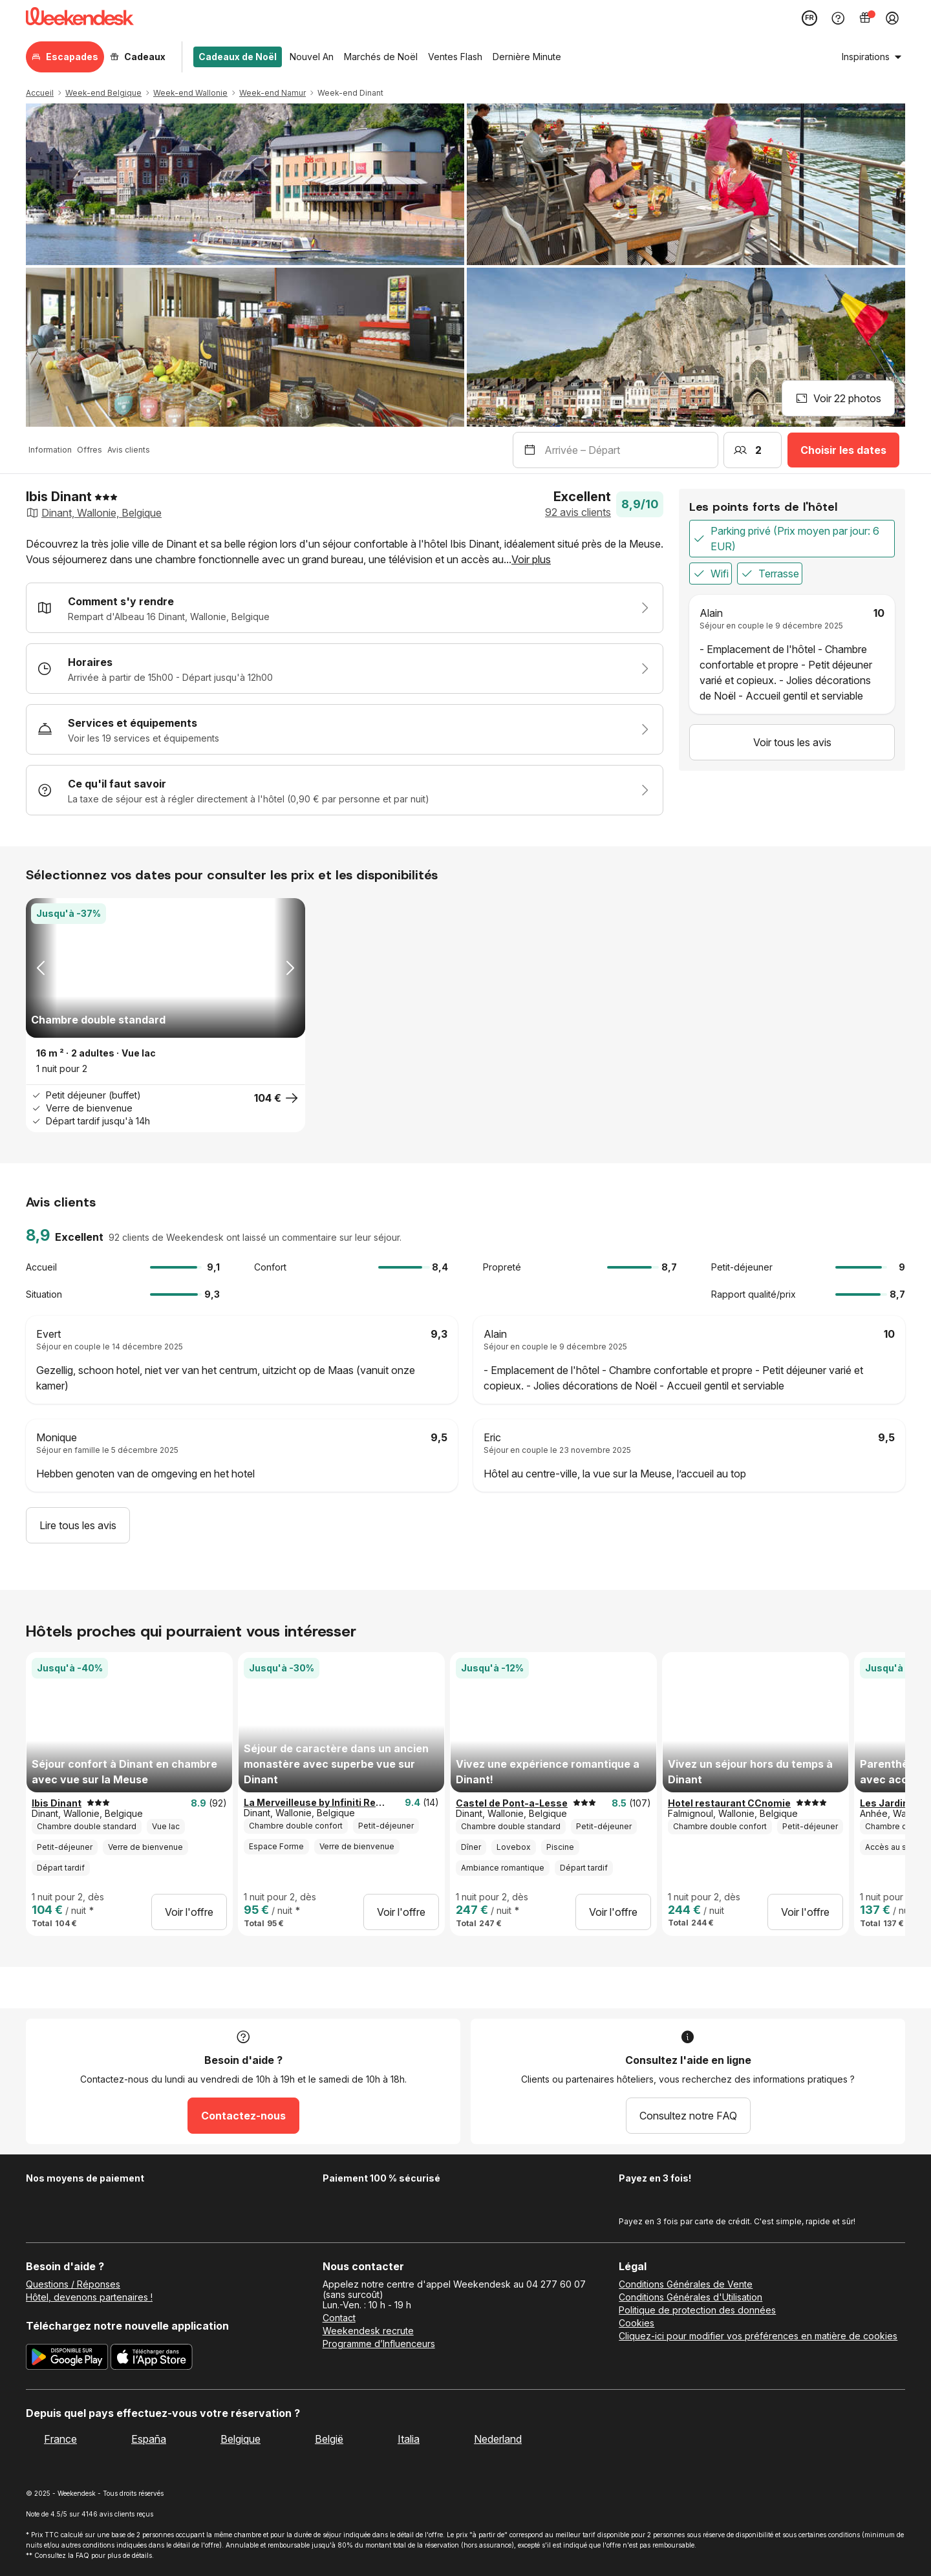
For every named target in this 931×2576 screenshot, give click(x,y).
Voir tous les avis (792, 742)
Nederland (498, 2438)
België (329, 2438)
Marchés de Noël (381, 56)
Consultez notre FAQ (688, 2115)
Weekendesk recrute (368, 2331)
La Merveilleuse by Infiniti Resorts (317, 1803)
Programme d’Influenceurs (379, 2344)
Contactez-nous (243, 2115)
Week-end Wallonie (190, 93)
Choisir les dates (843, 450)
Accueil (40, 93)
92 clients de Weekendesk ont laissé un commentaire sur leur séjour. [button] (255, 1237)
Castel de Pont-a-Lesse (512, 1803)
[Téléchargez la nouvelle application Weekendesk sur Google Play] (67, 2359)
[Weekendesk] (80, 18)
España (148, 2438)
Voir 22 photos (838, 398)
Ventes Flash (455, 56)
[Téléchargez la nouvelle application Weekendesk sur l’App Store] (152, 2359)
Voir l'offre (189, 1911)
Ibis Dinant (56, 1803)
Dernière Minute (527, 56)
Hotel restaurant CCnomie (729, 1803)
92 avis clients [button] (578, 512)
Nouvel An (312, 56)
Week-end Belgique (103, 93)
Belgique (240, 2438)
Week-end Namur (272, 93)
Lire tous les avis (77, 1525)
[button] (344, 551)
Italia (409, 2438)
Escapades (65, 57)
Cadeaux (138, 57)
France (60, 2438)
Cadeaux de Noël (237, 56)
